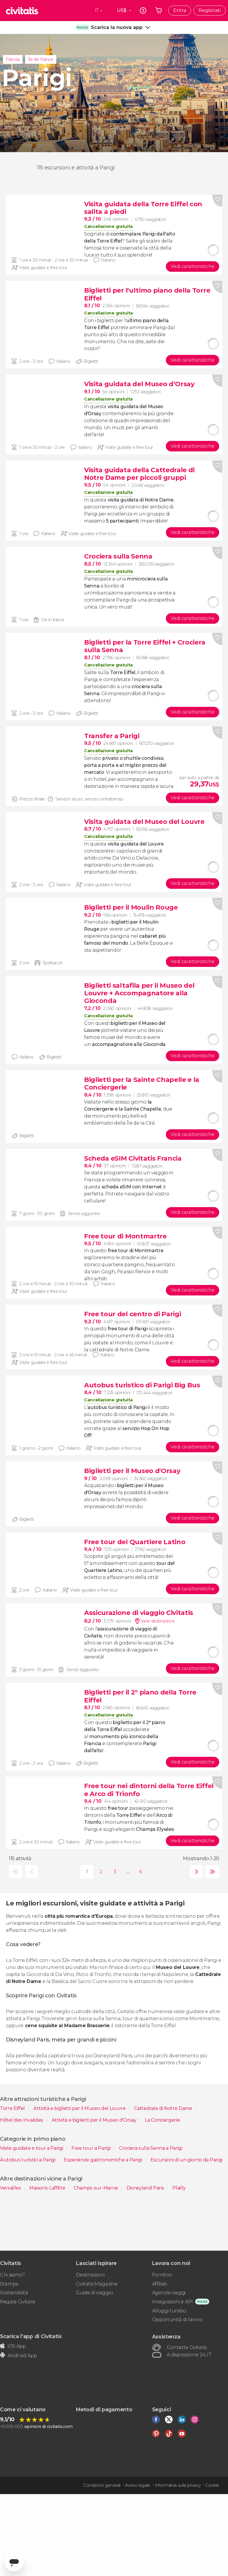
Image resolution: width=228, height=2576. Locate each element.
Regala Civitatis (17, 2302)
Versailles (11, 2188)
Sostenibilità (14, 2292)
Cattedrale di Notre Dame (163, 2108)
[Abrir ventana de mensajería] (14, 2562)
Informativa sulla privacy (178, 2485)
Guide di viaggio (94, 2292)
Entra (179, 10)
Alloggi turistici (169, 2311)
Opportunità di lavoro (177, 2319)
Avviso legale (137, 2485)
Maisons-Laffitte (47, 2188)
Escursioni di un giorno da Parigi (186, 2160)
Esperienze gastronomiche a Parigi (103, 2160)
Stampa (9, 2284)
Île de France (40, 59)
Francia (13, 59)
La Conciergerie (162, 2120)
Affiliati (159, 2284)
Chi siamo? (12, 2275)
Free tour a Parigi (92, 2148)
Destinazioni (90, 2275)
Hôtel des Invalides (22, 2120)
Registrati (209, 10)
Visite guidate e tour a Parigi (32, 2148)
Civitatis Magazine (96, 2284)
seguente (195, 1871)
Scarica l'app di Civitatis (31, 2336)
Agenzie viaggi (169, 2292)
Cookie (212, 2485)
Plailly (179, 2188)
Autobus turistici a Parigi (28, 2160)
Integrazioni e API (172, 2302)
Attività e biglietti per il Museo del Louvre (80, 2108)
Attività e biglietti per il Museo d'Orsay (95, 2120)
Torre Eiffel (13, 2108)
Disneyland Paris (146, 2188)
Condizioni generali (101, 2485)
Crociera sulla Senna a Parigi (151, 2148)
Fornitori (162, 2275)
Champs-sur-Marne (96, 2188)
